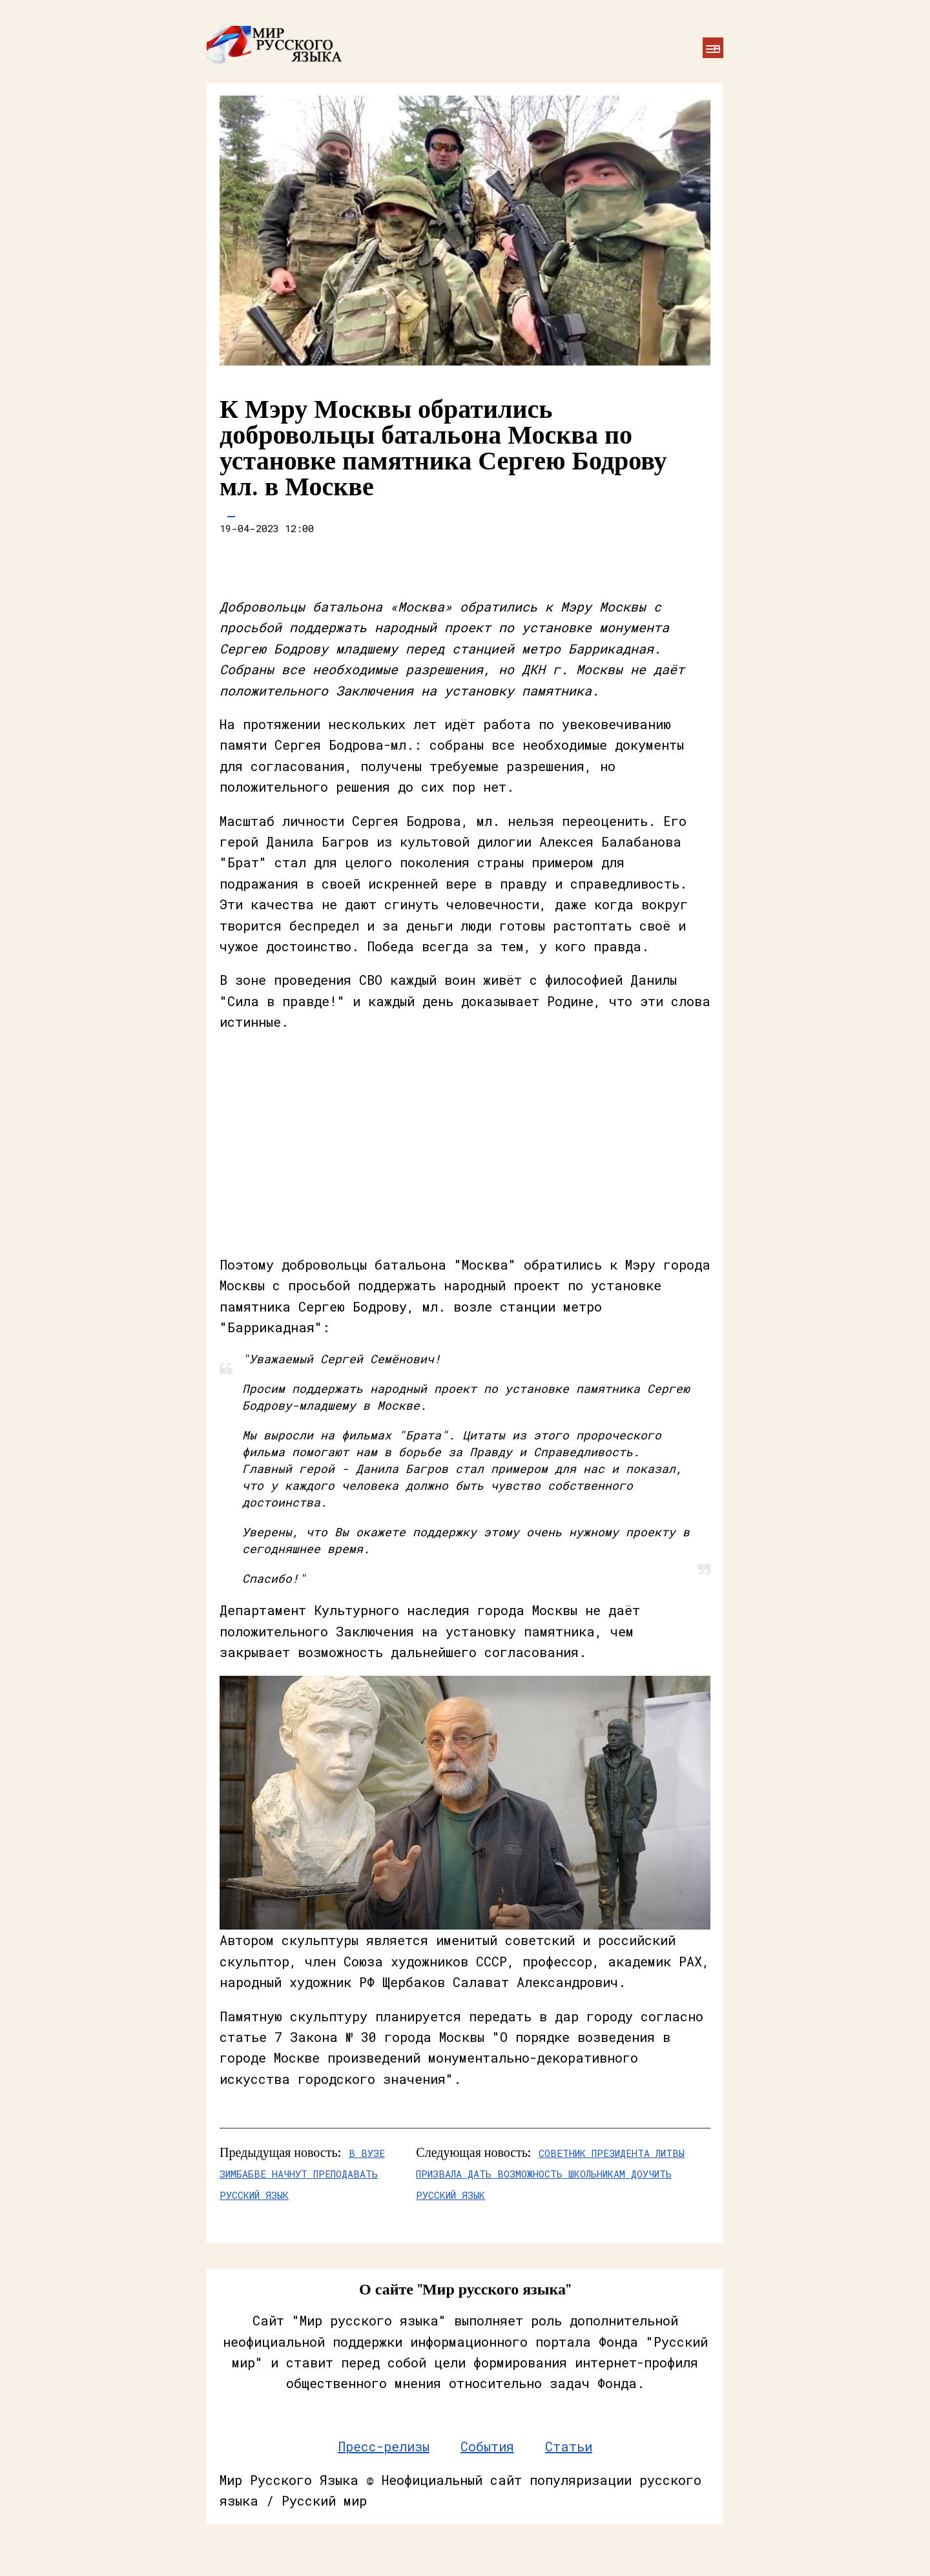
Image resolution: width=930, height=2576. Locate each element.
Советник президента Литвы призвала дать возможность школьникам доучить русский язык (550, 2174)
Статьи (568, 2446)
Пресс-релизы (383, 2446)
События (487, 2446)
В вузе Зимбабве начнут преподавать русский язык (302, 2174)
